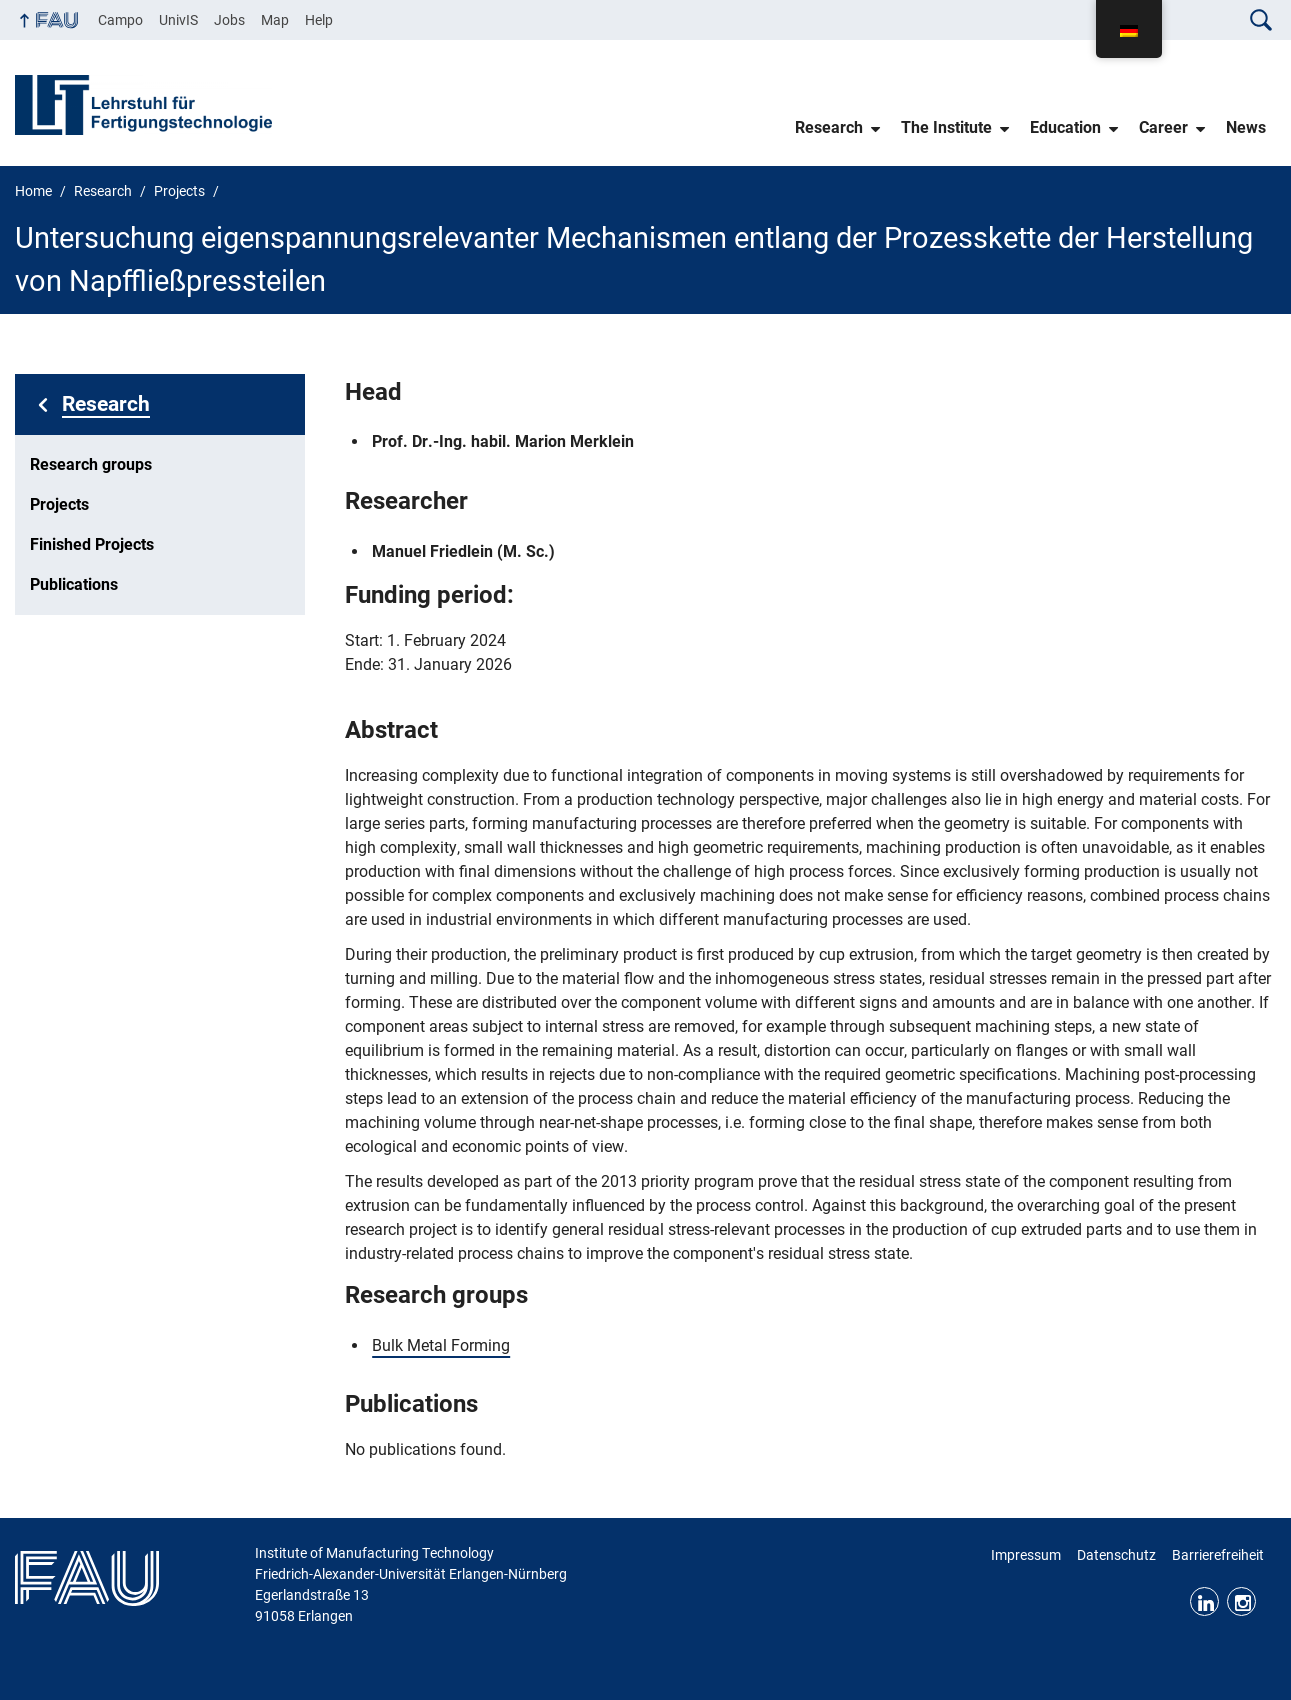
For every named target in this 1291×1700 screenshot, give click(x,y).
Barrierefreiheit (1218, 1555)
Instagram (1241, 1601)
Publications (74, 584)
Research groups (91, 464)
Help (319, 20)
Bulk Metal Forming (441, 1345)
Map (275, 20)
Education (1065, 127)
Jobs (229, 20)
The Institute (946, 127)
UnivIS (178, 20)
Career (1163, 127)
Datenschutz (1116, 1555)
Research (829, 127)
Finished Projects (92, 544)
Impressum (1026, 1555)
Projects (59, 504)
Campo (120, 20)
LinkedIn (1204, 1601)
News (1246, 127)
